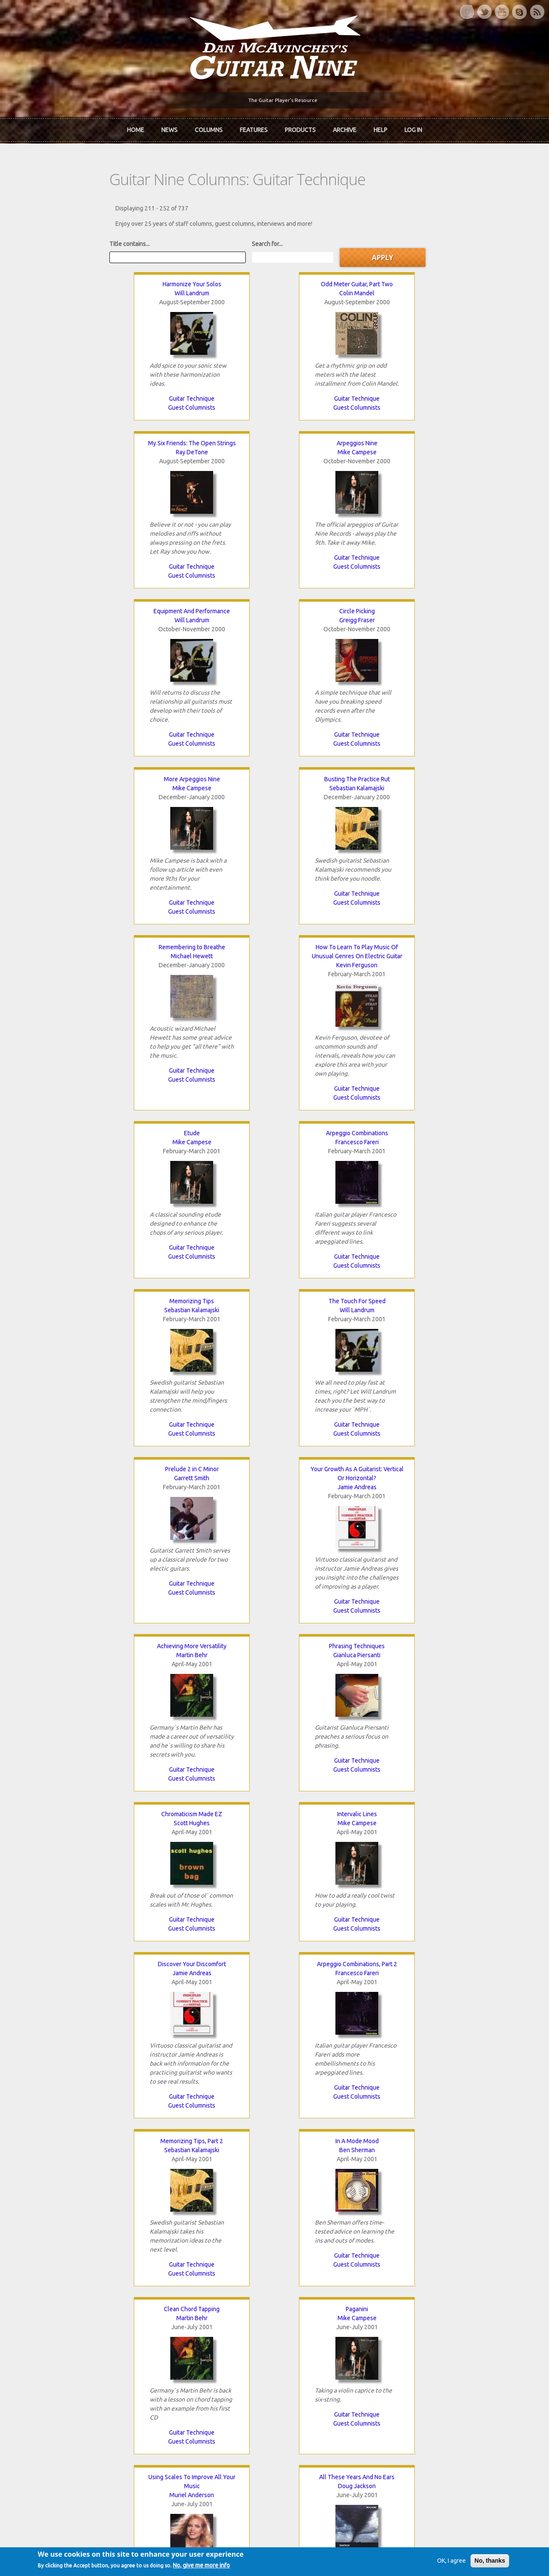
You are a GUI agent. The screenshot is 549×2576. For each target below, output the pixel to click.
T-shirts (417, 2353)
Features (254, 127)
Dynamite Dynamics (336, 1844)
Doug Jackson (458, 1331)
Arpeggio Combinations (458, 614)
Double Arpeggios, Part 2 (152, 2021)
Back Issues (422, 2324)
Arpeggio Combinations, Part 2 (213, 1145)
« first (46, 2207)
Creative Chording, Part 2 (214, 1676)
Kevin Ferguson (213, 632)
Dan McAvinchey (52, 2338)
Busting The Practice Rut (458, 446)
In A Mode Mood (458, 1145)
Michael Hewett (91, 623)
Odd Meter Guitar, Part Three (91, 1676)
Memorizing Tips (91, 800)
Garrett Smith (335, 809)
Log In (413, 127)
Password (422, 2425)
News (169, 127)
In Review (168, 2324)
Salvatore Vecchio (335, 1685)
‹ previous (87, 2207)
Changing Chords (458, 1676)
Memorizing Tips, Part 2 (336, 1145)
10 (310, 2207)
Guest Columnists (91, 402)
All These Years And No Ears (458, 1322)
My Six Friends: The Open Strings (336, 278)
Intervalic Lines (458, 977)
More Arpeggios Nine (336, 446)
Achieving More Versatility (91, 977)
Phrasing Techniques (213, 977)
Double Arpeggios (91, 1844)
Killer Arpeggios (91, 1490)
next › (346, 2207)
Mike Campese (457, 287)
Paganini (213, 1322)
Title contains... (50, 237)
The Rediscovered (180, 2338)
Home (135, 127)
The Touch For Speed (213, 800)
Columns (209, 127)
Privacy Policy (378, 2555)
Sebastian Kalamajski (458, 455)
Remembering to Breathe (91, 614)
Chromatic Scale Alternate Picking (335, 1676)
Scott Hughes (336, 986)
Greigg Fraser (213, 455)
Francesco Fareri (458, 623)
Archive (344, 127)
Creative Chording (458, 1490)
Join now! (324, 2319)
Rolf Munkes (336, 1499)
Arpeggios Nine (457, 278)
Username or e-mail (434, 2393)
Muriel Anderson (336, 1340)
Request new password (438, 2447)
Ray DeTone (336, 287)
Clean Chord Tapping (91, 1322)
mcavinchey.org (51, 2353)
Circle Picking (213, 446)
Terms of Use (319, 2555)
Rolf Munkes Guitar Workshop (335, 1490)
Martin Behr (91, 986)
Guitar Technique (91, 393)
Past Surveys (424, 2338)
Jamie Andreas (457, 818)
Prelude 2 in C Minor (335, 800)
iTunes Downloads (181, 2309)
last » (381, 2207)
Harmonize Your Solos (91, 278)
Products (300, 127)
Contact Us (421, 2309)
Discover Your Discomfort (91, 1145)
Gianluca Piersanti (213, 986)
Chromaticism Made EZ (335, 977)
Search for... (187, 237)
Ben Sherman (458, 1154)
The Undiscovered (180, 2353)
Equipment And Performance (91, 446)
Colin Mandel (213, 287)
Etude (336, 614)
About (38, 2324)
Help (380, 127)
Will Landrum (91, 287)
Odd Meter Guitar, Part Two (214, 278)
